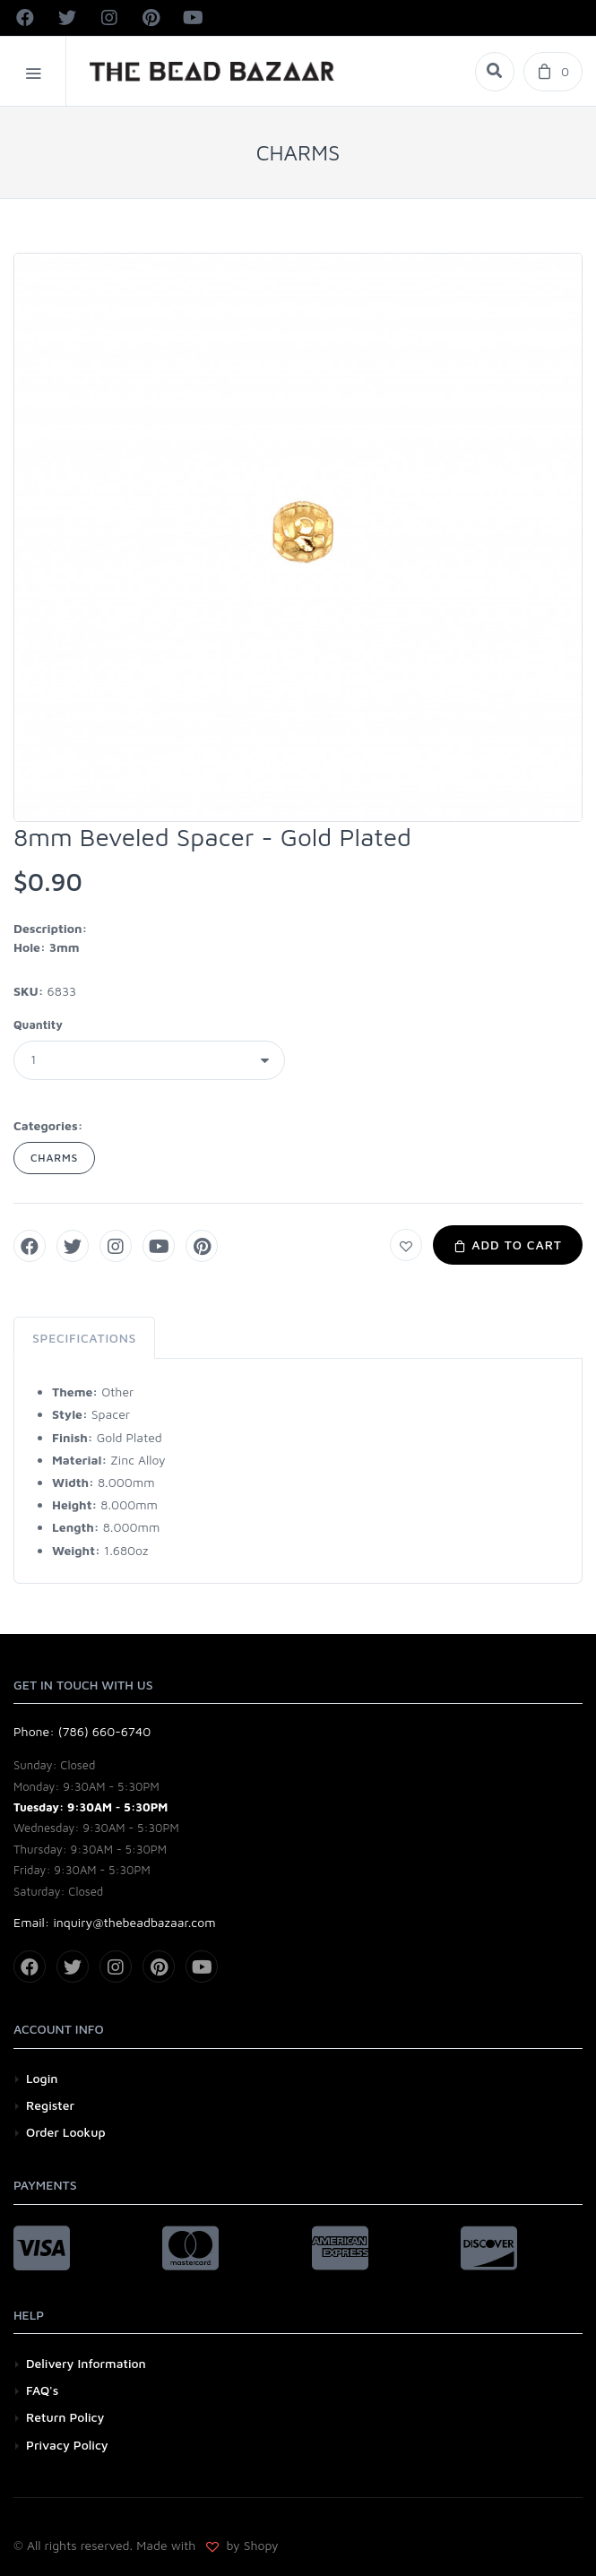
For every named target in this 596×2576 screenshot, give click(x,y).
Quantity (38, 1024)
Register (50, 2105)
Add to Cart (507, 1244)
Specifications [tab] (84, 1337)
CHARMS (54, 1157)
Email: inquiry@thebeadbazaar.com (114, 1922)
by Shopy (251, 2545)
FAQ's (42, 2390)
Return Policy (65, 2417)
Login (42, 2078)
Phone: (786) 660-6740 (82, 1731)
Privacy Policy (67, 2444)
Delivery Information (86, 2363)
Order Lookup (66, 2131)
